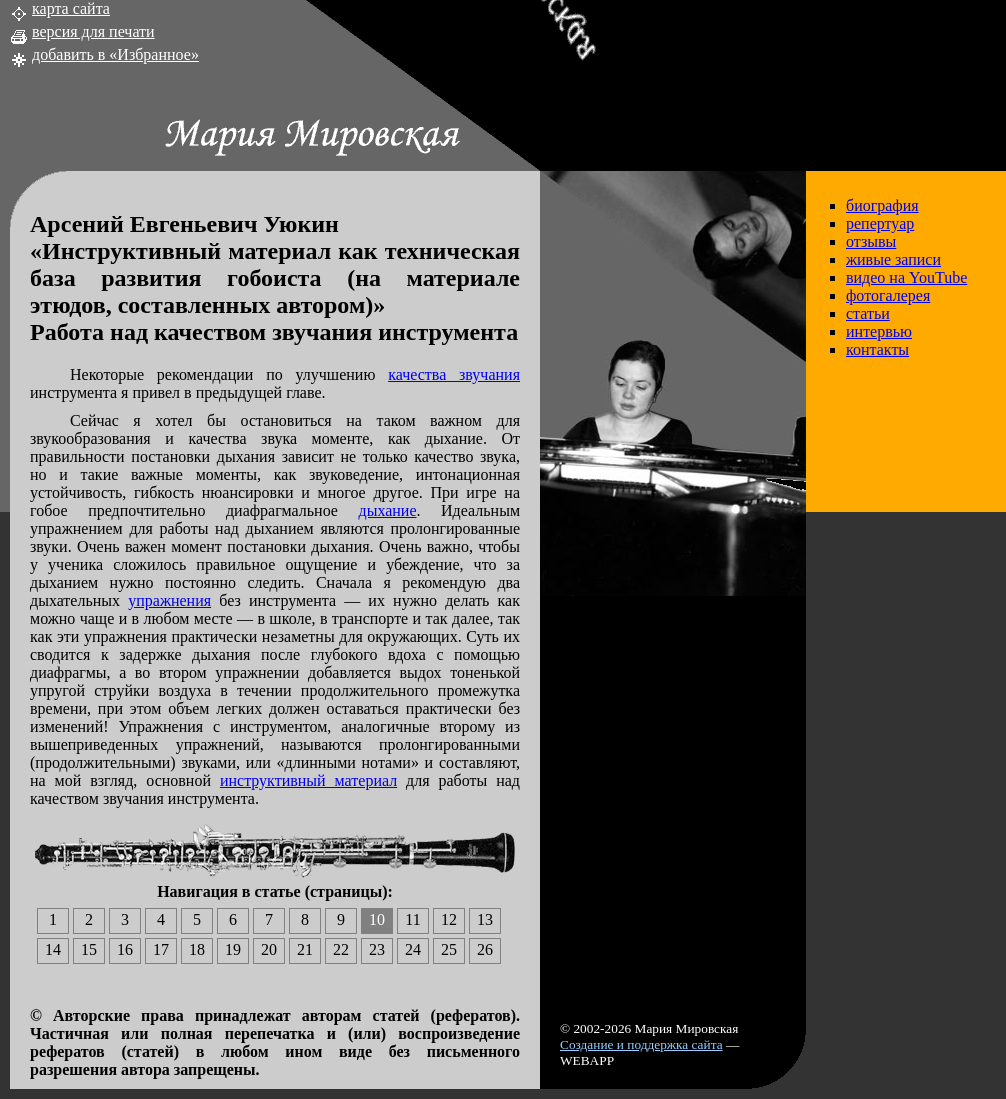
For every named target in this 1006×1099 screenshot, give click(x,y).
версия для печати (93, 31)
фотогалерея (888, 295)
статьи (868, 313)
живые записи (893, 259)
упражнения (169, 600)
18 (197, 949)
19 (233, 949)
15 (89, 949)
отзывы (871, 241)
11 (412, 919)
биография (882, 205)
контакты (877, 349)
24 (413, 949)
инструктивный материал (308, 780)
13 (485, 919)
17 (161, 949)
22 (341, 949)
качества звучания (454, 374)
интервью (879, 331)
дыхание (388, 510)
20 (269, 949)
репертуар (880, 223)
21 (305, 949)
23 (377, 949)
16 (125, 949)
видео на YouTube (906, 277)
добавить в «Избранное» (115, 54)
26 (485, 949)
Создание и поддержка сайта (641, 1044)
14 (53, 949)
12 (449, 919)
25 (449, 949)
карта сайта (71, 8)
